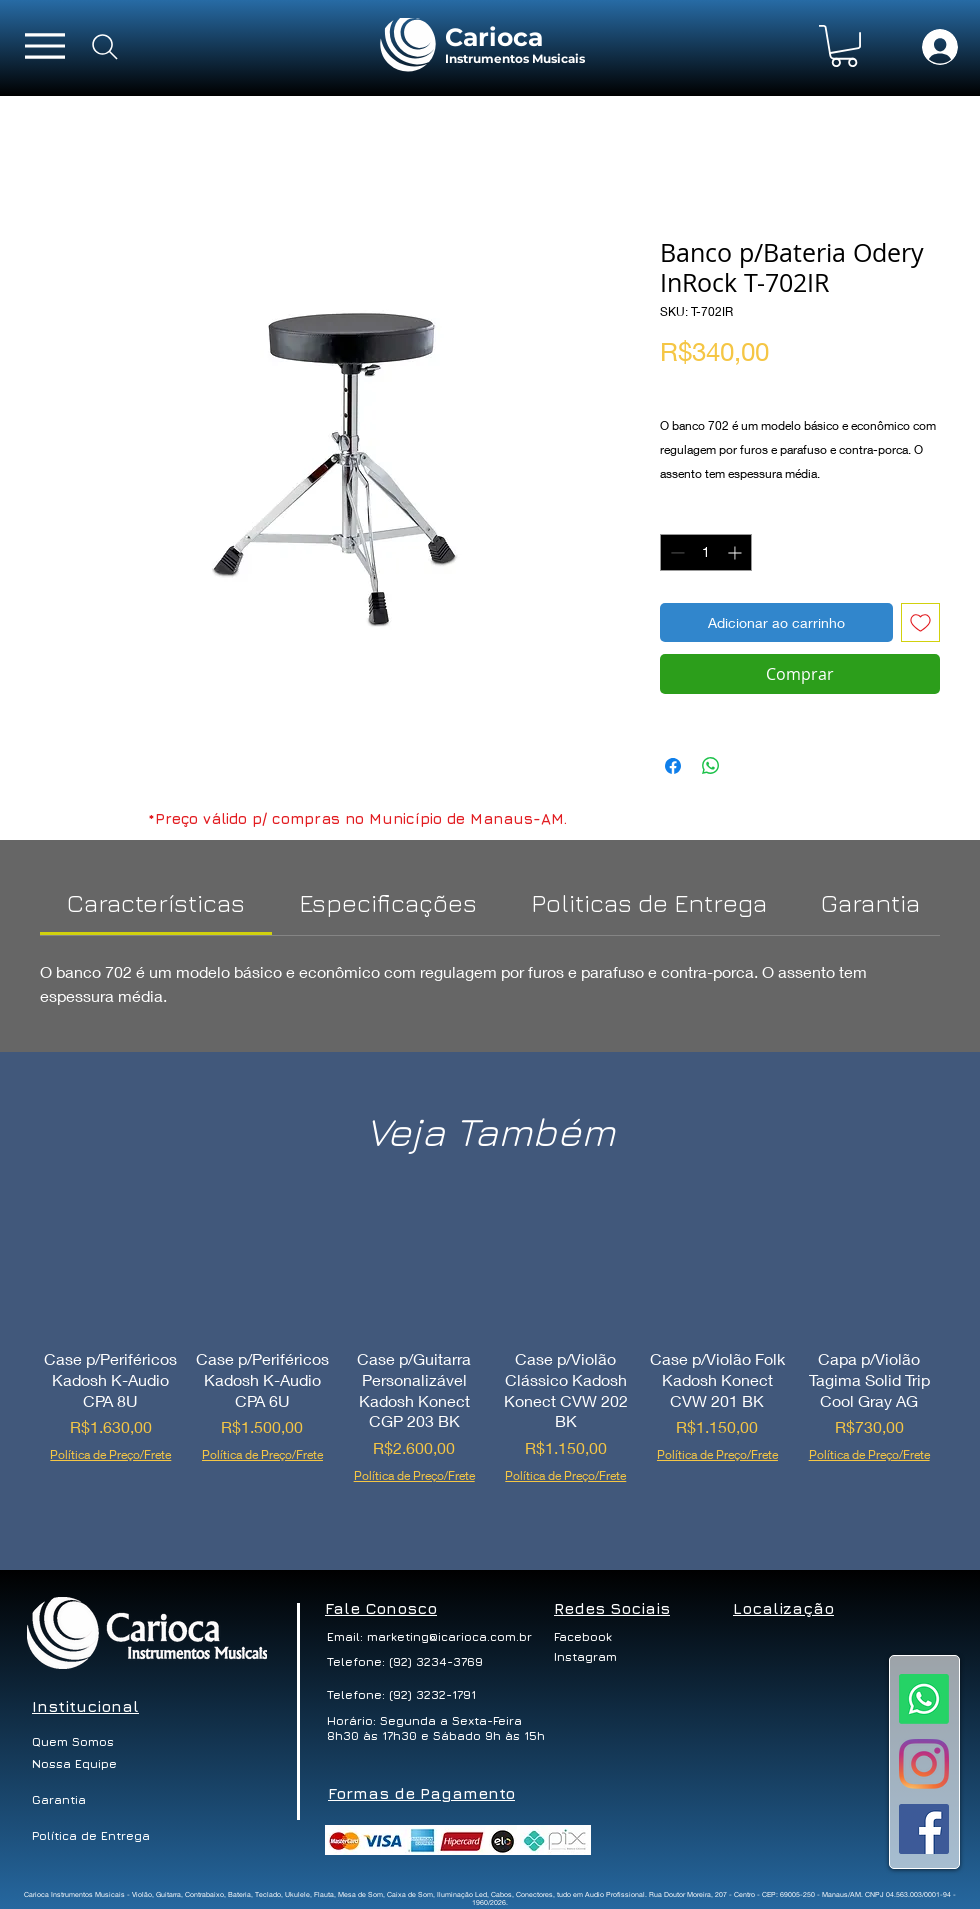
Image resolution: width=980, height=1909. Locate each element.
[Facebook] (592, 1637)
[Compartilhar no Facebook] (673, 766)
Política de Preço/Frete (733, 384)
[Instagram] (924, 1764)
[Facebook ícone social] (924, 1829)
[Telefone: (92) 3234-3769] (405, 1662)
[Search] (105, 47)
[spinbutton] (706, 552)
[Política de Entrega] (92, 1836)
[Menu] (45, 45)
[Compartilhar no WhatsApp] (711, 766)
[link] (156, 902)
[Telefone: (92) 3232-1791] (403, 1695)
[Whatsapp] (924, 1699)
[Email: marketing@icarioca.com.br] (429, 1637)
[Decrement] (675, 552)
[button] (844, 46)
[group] (490, 1359)
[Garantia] (59, 1800)
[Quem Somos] (83, 1742)
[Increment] (736, 552)
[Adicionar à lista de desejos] (920, 622)
